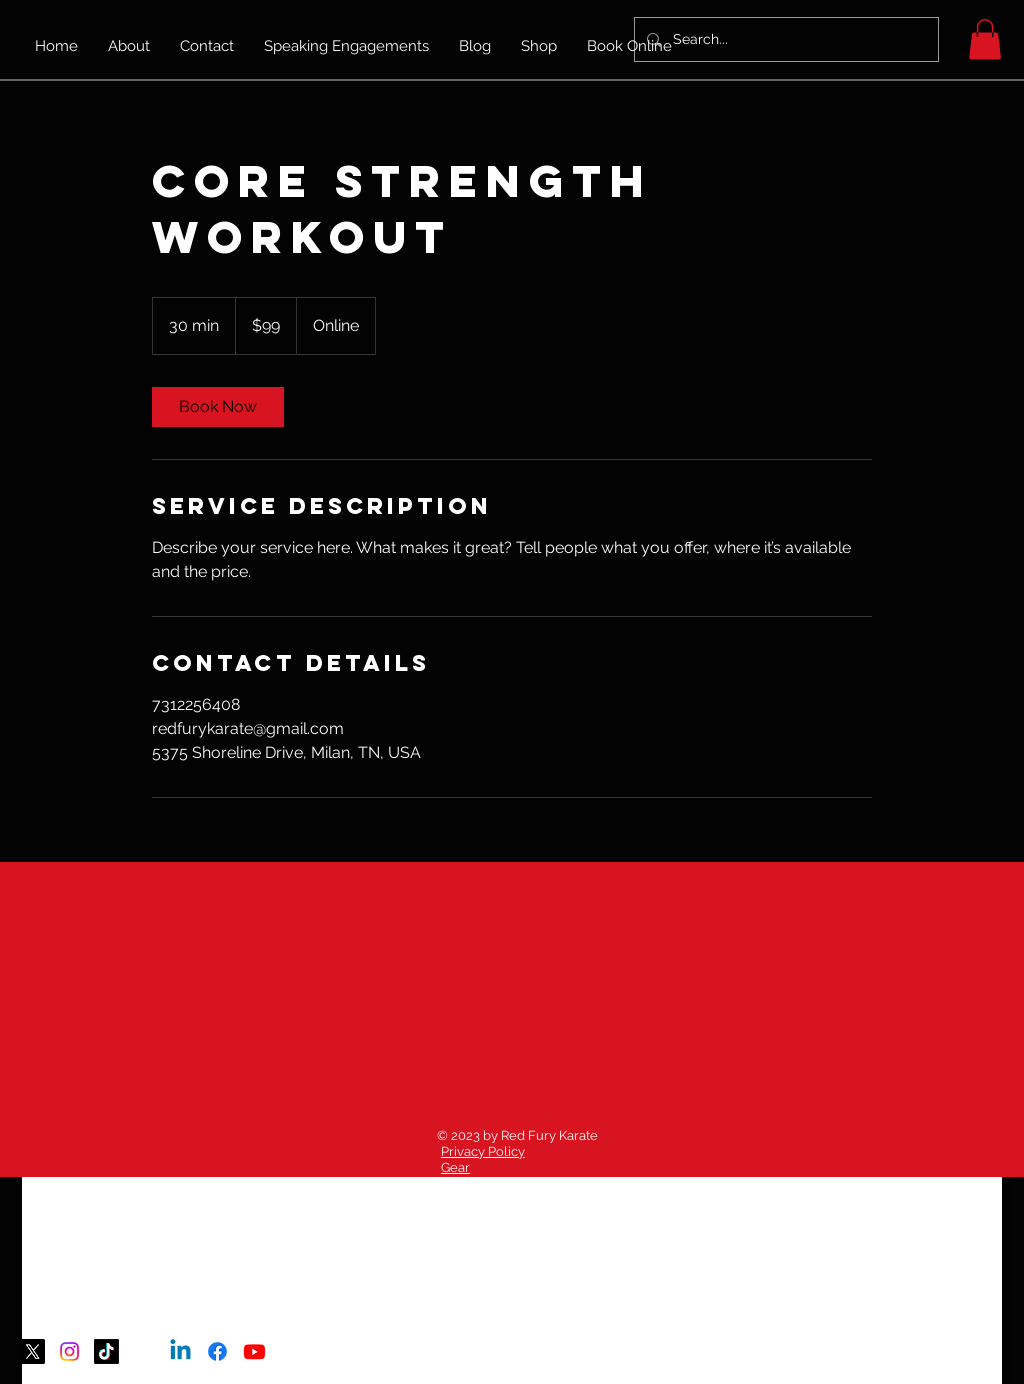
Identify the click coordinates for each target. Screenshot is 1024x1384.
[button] (985, 39)
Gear (455, 1167)
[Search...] (784, 39)
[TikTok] (106, 1351)
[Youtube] (254, 1351)
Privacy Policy (483, 1151)
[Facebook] (217, 1351)
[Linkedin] (180, 1351)
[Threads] (143, 1351)
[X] (32, 1351)
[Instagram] (69, 1351)
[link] (218, 407)
